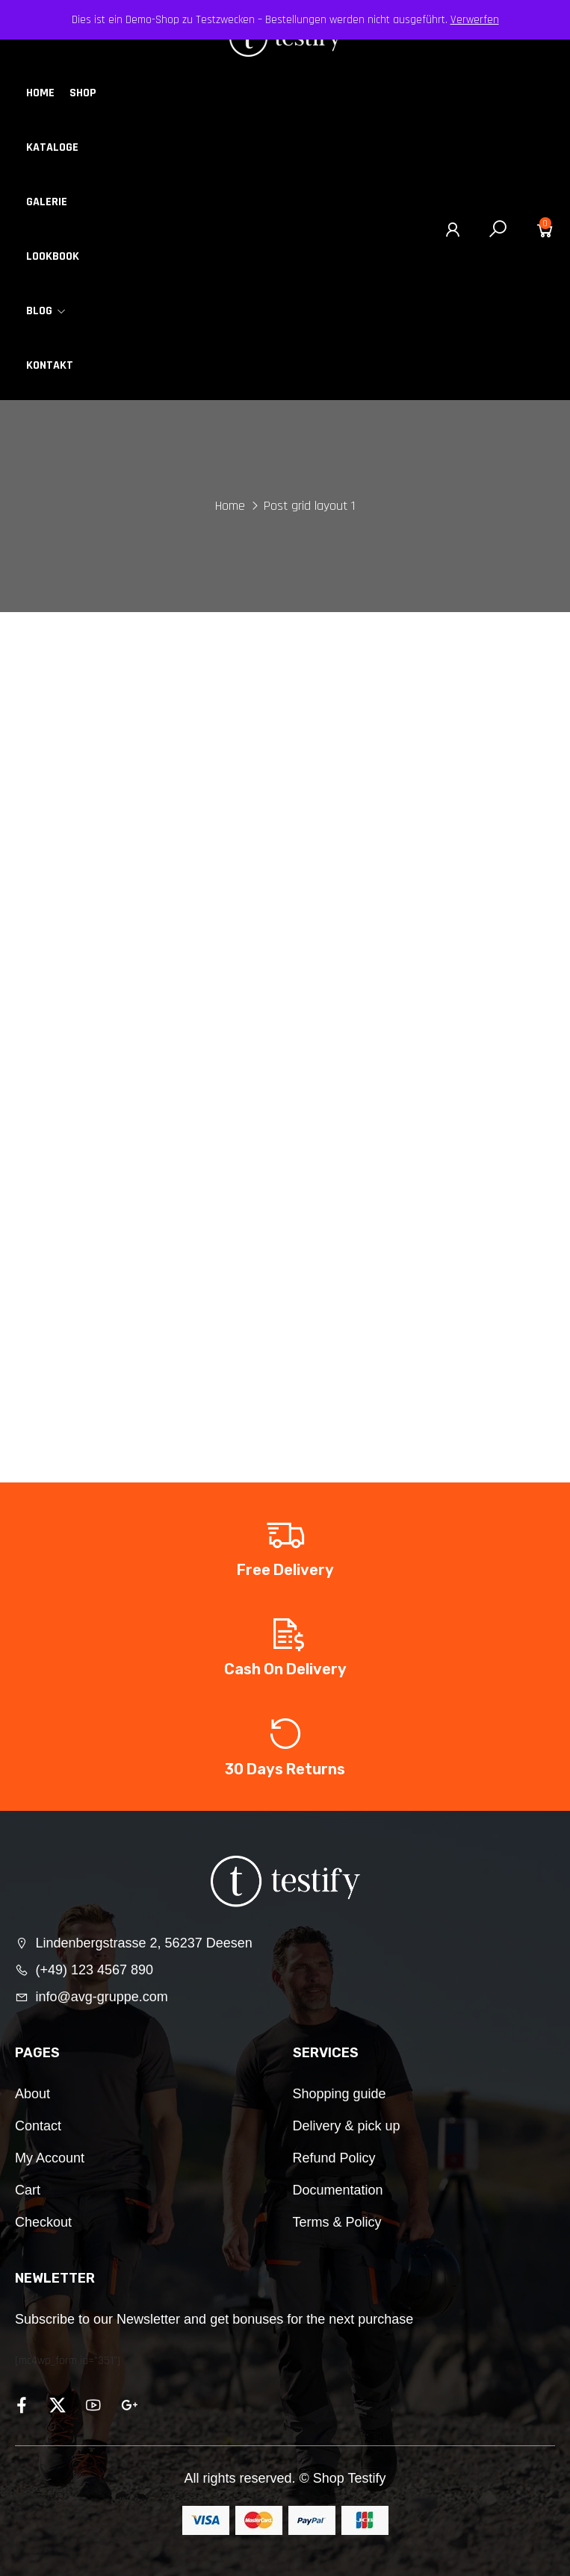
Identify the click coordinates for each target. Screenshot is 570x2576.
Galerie (46, 202)
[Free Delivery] (285, 1534)
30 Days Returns (285, 1769)
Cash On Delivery (285, 1669)
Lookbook (52, 256)
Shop (82, 93)
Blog (46, 310)
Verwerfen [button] (474, 20)
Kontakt (49, 365)
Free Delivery (285, 1570)
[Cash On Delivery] (285, 1633)
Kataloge (52, 147)
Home (40, 93)
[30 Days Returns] (285, 1733)
